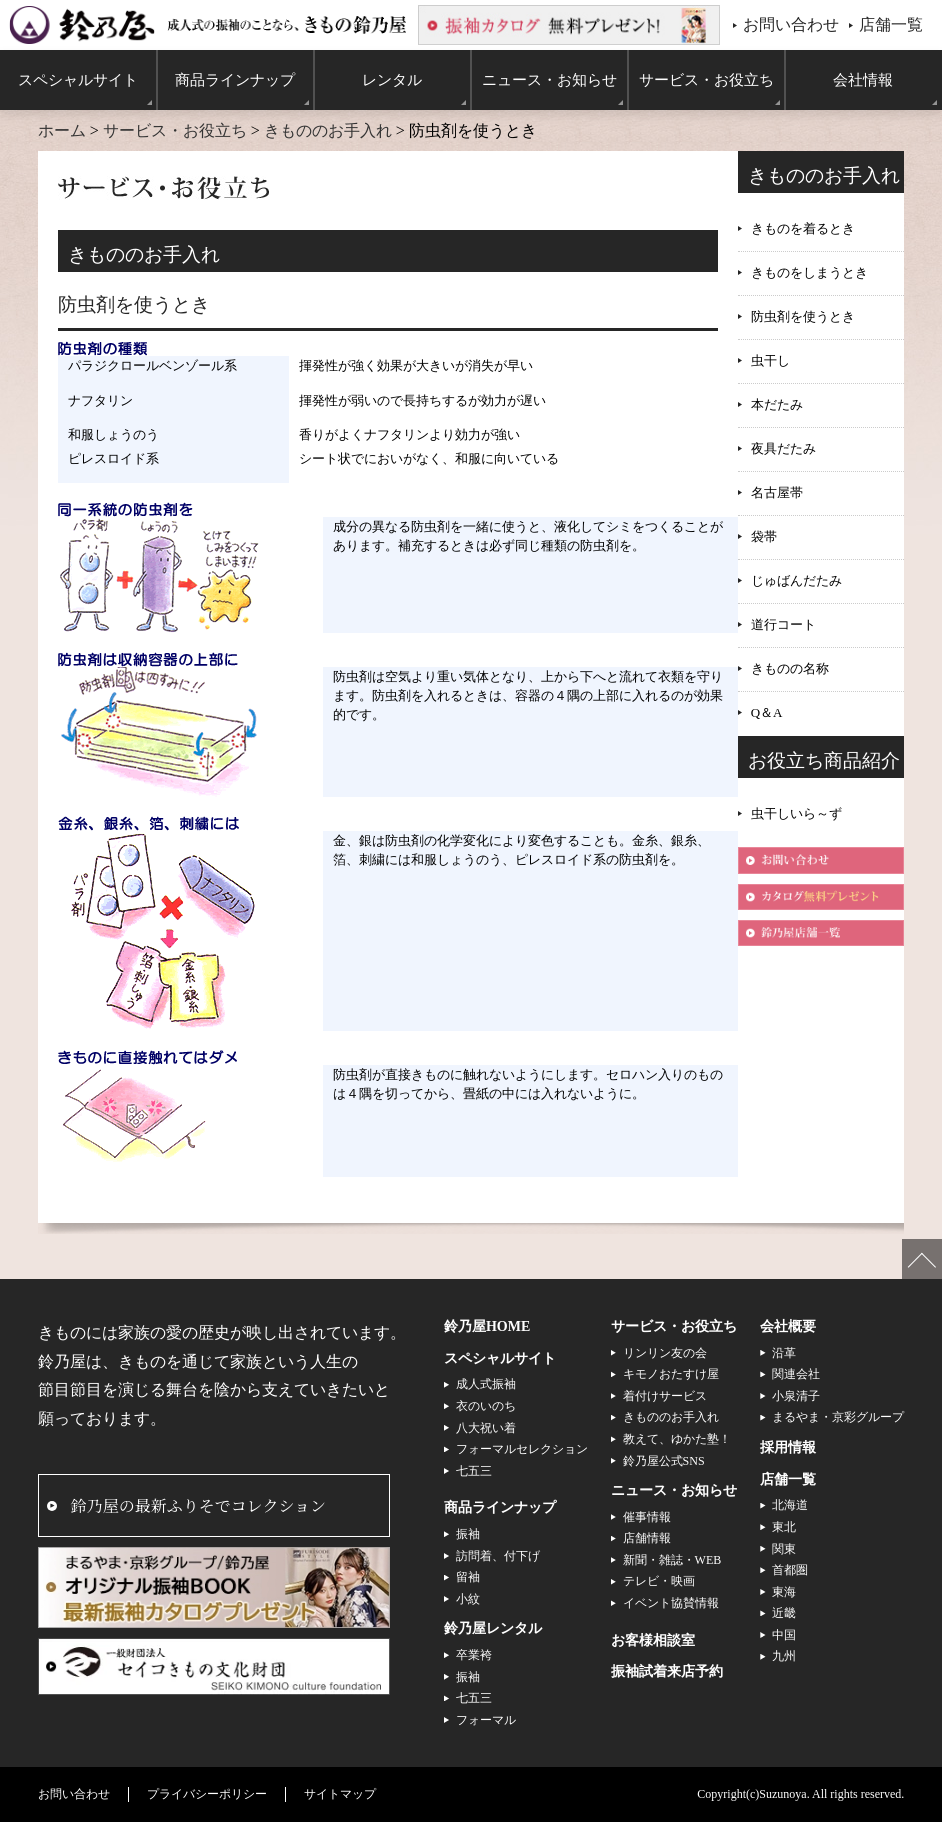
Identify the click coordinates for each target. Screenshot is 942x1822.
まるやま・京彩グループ (838, 1417)
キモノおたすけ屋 (671, 1374)
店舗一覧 (891, 24)
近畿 (784, 1613)
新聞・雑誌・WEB (672, 1560)
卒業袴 (474, 1655)
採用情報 (788, 1447)
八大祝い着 (486, 1428)
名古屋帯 (777, 492)
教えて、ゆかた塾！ (677, 1439)
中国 (784, 1635)
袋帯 (764, 536)
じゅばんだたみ (796, 580)
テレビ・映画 (659, 1581)
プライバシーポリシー (207, 1794)
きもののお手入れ (328, 130)
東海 (784, 1592)
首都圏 (790, 1570)
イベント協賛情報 (671, 1603)
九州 (784, 1656)
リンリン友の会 (665, 1353)
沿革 (784, 1353)
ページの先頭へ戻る (922, 1259)
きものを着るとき (803, 228)
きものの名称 (790, 668)
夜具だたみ (783, 448)
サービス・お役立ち (175, 130)
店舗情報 (647, 1538)
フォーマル (486, 1720)
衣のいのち (486, 1406)
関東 (784, 1549)
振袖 (468, 1534)
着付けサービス (665, 1396)
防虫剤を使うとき (803, 316)
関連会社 (796, 1374)
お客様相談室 (653, 1640)
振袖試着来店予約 (667, 1671)
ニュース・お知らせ (674, 1490)
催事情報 (647, 1517)
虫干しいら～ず (796, 813)
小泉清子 (796, 1396)
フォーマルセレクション (522, 1449)
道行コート (783, 624)
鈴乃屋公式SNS (664, 1461)
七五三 (474, 1471)
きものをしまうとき (809, 272)
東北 (784, 1527)
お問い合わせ (791, 24)
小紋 (468, 1599)
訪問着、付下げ (498, 1556)
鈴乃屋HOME (487, 1326)
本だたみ (777, 404)
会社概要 (788, 1326)
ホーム (62, 130)
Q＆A (767, 712)
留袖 (468, 1577)
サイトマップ (340, 1794)
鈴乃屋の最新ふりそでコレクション (198, 1505)
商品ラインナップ (500, 1507)
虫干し (770, 360)
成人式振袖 (486, 1384)
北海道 (790, 1505)
